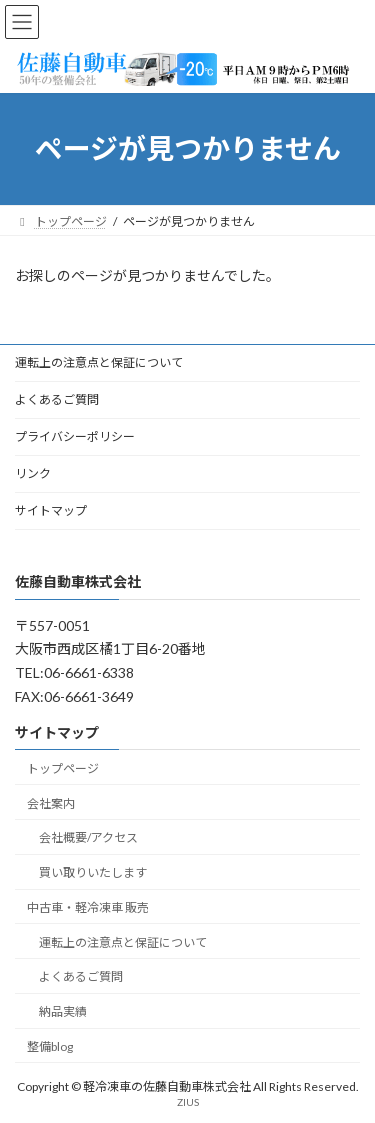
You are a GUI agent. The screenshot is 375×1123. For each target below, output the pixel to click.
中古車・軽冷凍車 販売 (88, 906)
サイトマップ (51, 510)
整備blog (50, 1046)
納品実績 (63, 1011)
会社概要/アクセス (88, 837)
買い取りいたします (93, 872)
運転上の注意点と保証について (99, 362)
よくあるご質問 (57, 399)
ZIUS (188, 1102)
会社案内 (51, 802)
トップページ (63, 767)
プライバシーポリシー (75, 436)
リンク (33, 473)
